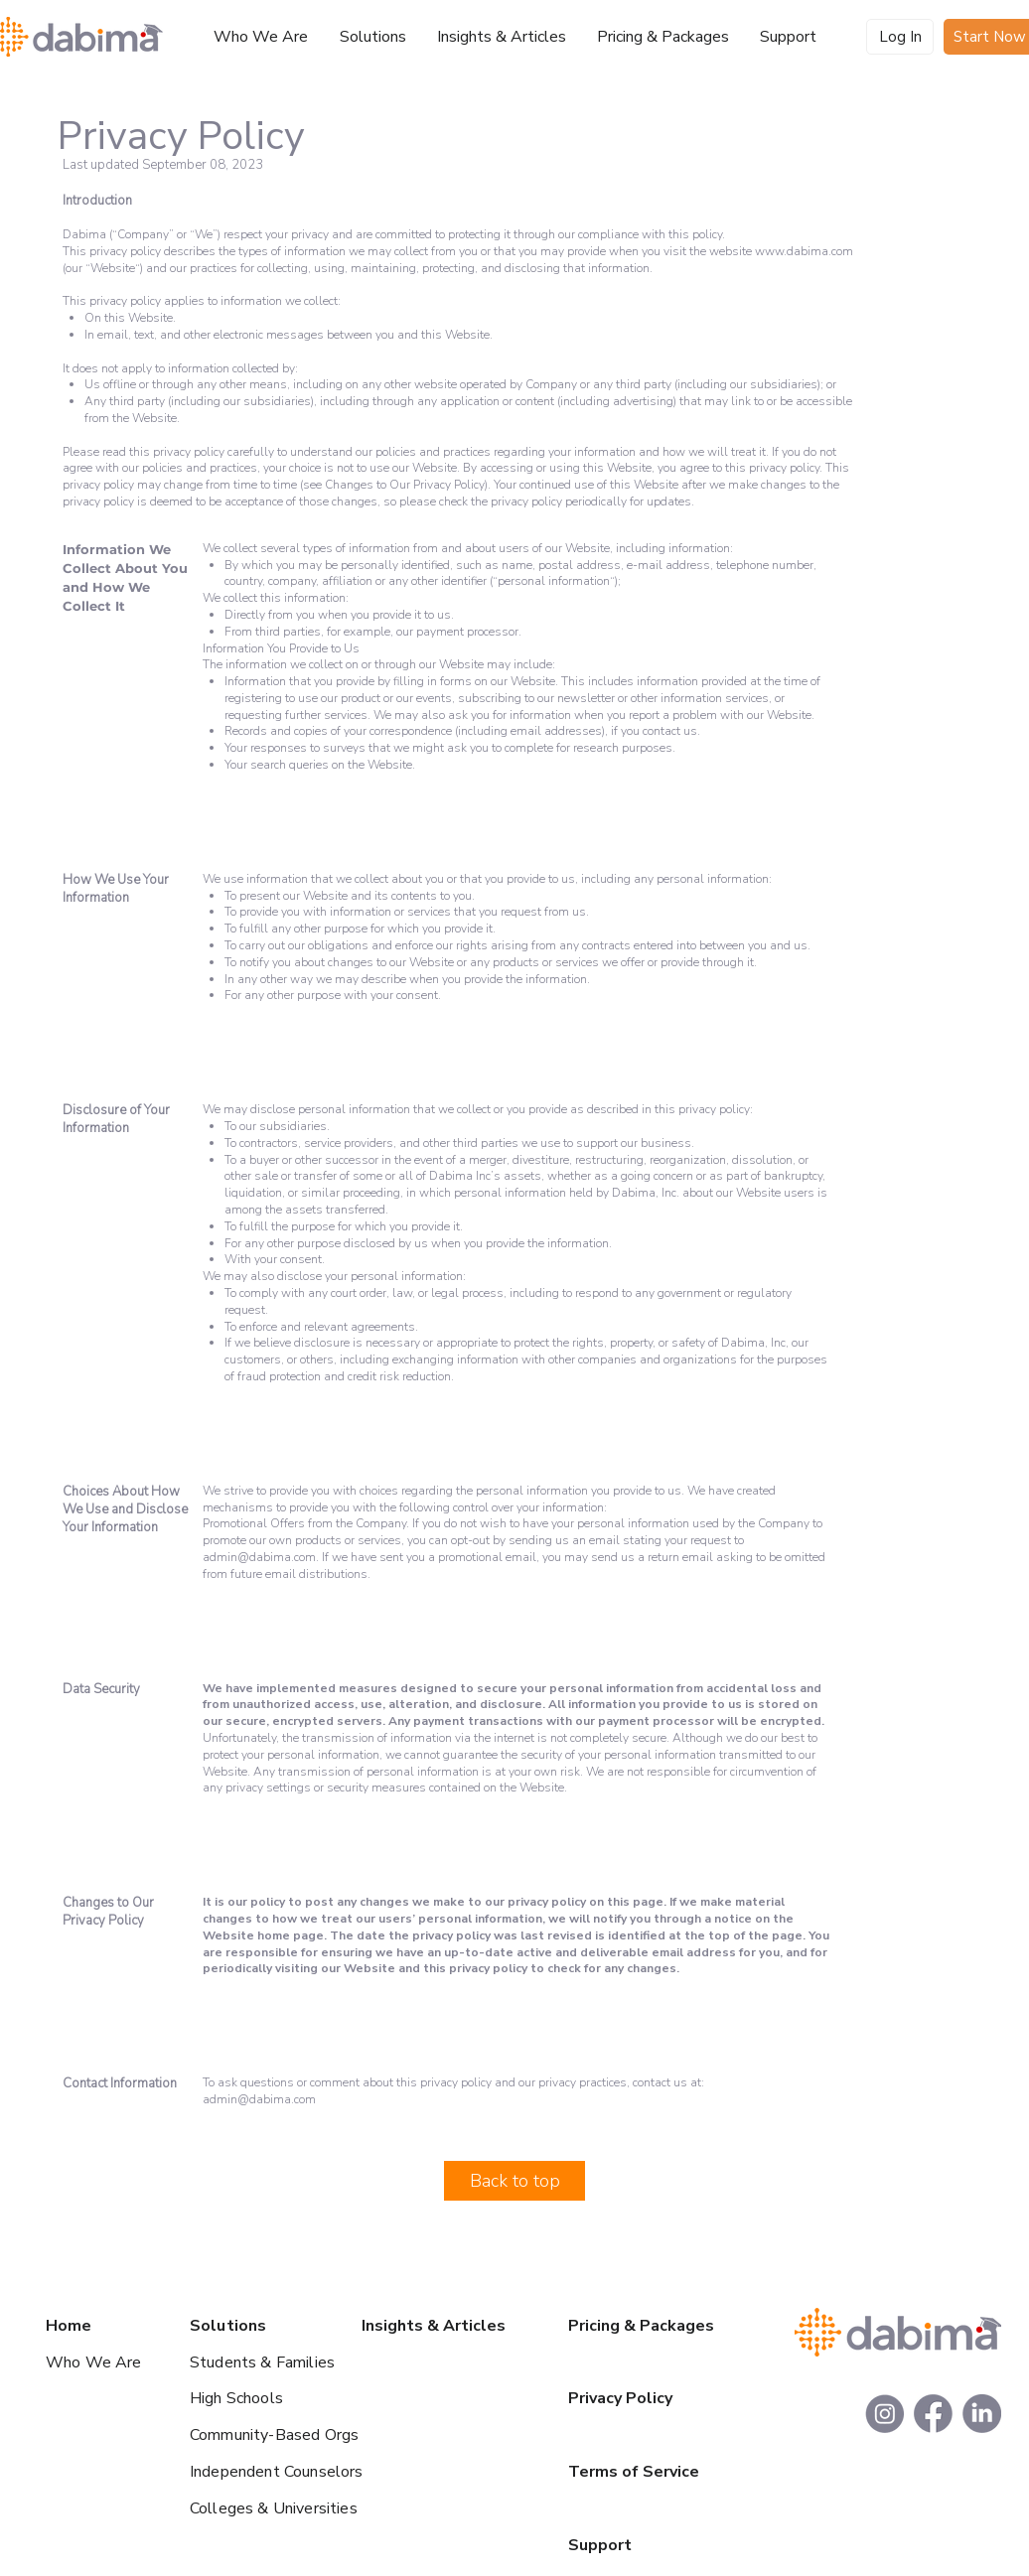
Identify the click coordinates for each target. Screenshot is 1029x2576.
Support (600, 2545)
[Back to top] (514, 2181)
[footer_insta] (884, 2413)
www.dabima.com (804, 251)
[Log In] (900, 37)
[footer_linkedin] (981, 2413)
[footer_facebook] (933, 2413)
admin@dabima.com (259, 1557)
